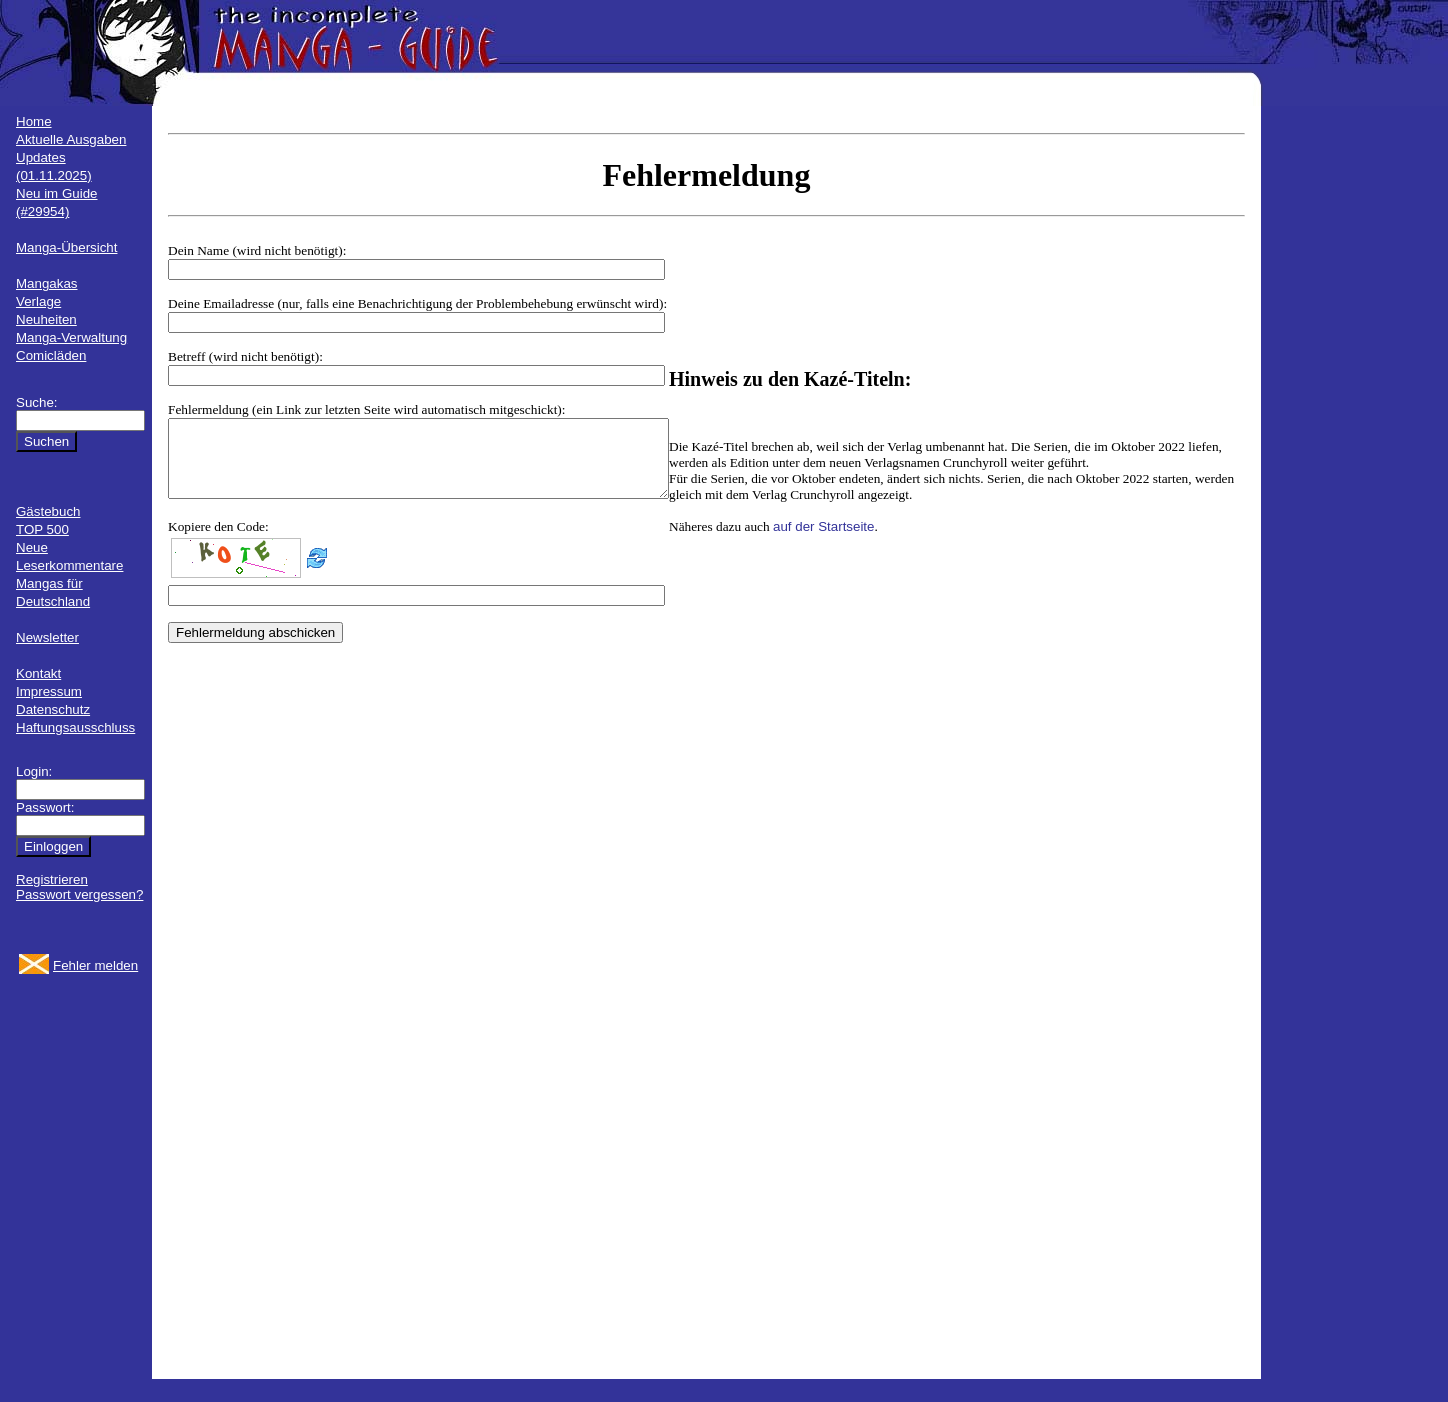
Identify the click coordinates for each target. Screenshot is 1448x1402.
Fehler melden (95, 965)
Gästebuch (48, 511)
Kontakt (38, 673)
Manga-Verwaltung (71, 337)
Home (34, 121)
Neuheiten (46, 319)
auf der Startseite (884, 534)
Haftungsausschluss (75, 727)
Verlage (38, 301)
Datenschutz (53, 709)
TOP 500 (42, 529)
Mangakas (47, 283)
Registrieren (52, 879)
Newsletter (47, 637)
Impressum (49, 691)
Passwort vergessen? (79, 894)
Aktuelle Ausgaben (71, 139)
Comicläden (51, 355)
